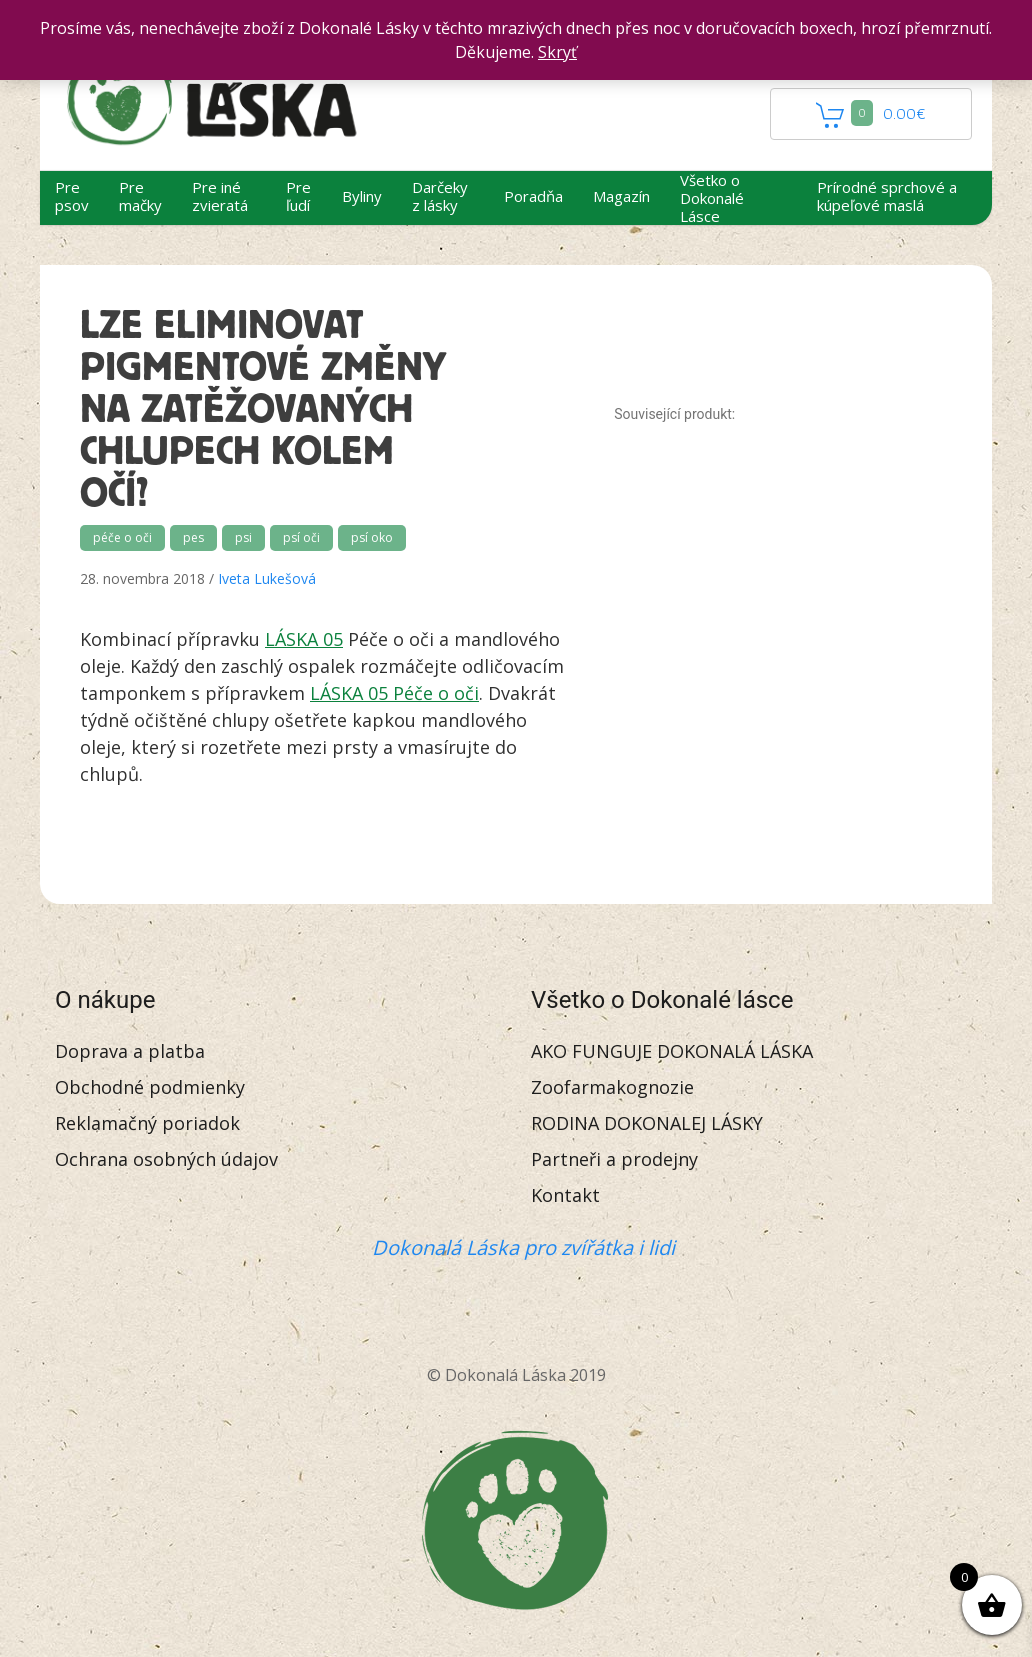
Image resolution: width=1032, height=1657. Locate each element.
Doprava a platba (130, 1051)
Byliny (362, 196)
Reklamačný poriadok (147, 1123)
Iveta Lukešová (267, 578)
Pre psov (72, 196)
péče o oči (122, 537)
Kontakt (565, 1195)
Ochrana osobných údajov (166, 1159)
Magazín (621, 196)
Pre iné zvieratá (220, 196)
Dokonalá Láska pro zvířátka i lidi (523, 1247)
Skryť (557, 52)
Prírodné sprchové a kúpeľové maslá (887, 196)
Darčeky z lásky (440, 196)
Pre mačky (140, 196)
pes (193, 537)
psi (243, 537)
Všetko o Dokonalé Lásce (712, 198)
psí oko (372, 537)
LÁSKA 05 (304, 639)
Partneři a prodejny (614, 1159)
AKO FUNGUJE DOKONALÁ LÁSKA (672, 1051)
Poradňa (533, 196)
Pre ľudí (298, 196)
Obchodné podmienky (150, 1087)
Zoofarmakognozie (612, 1087)
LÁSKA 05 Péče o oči (394, 693)
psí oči (301, 537)
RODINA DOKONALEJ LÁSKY (647, 1123)
